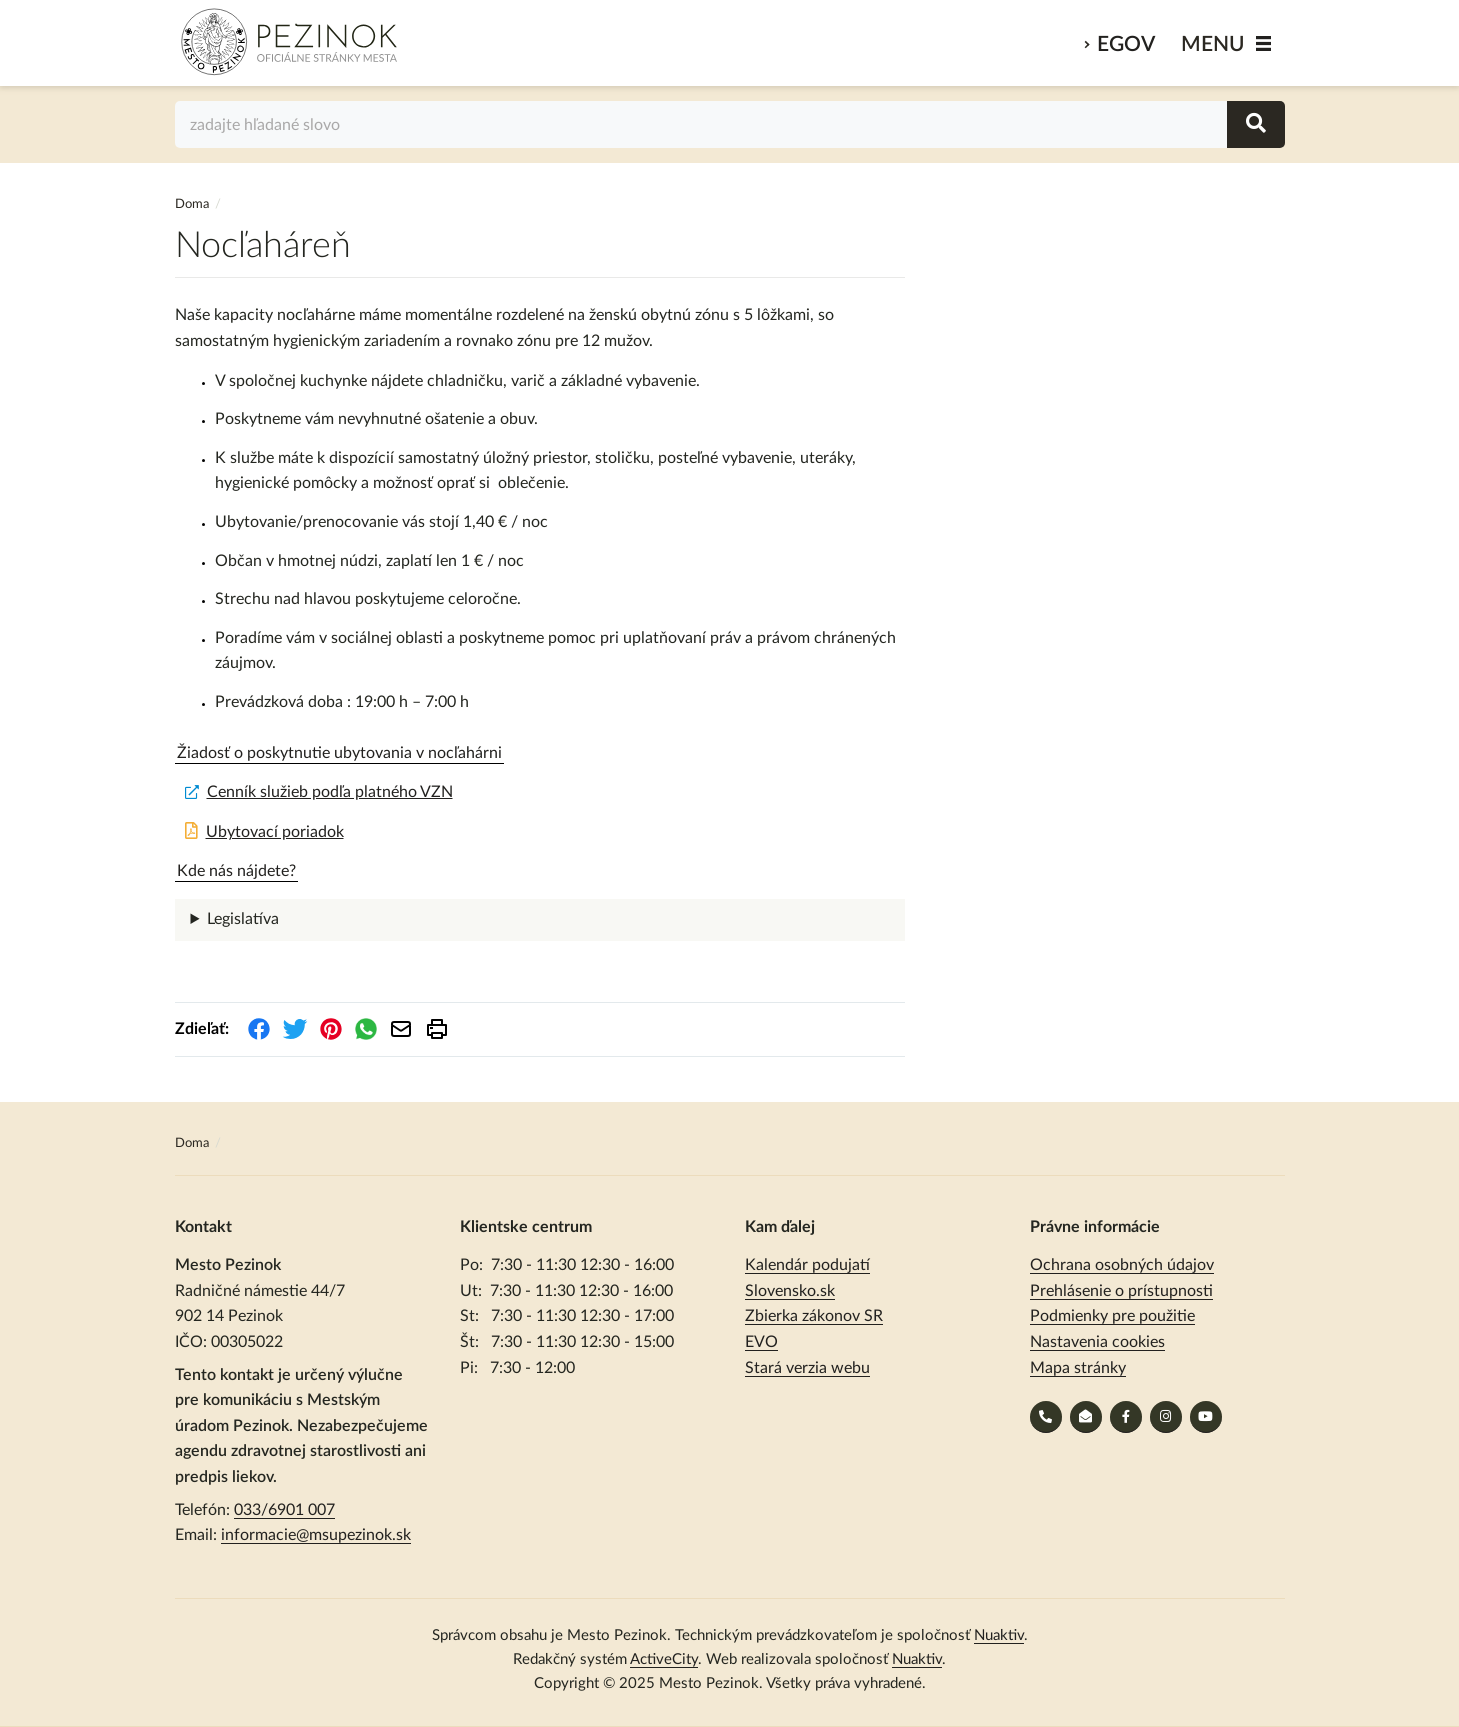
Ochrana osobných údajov (1122, 1265)
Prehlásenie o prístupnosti (1121, 1291)
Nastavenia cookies (1097, 1342)
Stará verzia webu (807, 1368)
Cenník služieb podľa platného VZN (330, 792)
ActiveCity (664, 1659)
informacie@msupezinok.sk (316, 1535)
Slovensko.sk (790, 1291)
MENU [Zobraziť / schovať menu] (1213, 44)
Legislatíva (243, 919)
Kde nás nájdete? (236, 871)
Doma (193, 204)
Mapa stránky (1078, 1368)
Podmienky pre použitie (1112, 1316)
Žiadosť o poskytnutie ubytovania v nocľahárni (339, 753)
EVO (761, 1342)
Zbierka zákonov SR (814, 1316)
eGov (1126, 44)
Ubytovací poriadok (275, 832)
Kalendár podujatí (807, 1265)
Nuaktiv (999, 1635)
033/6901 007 (284, 1510)
